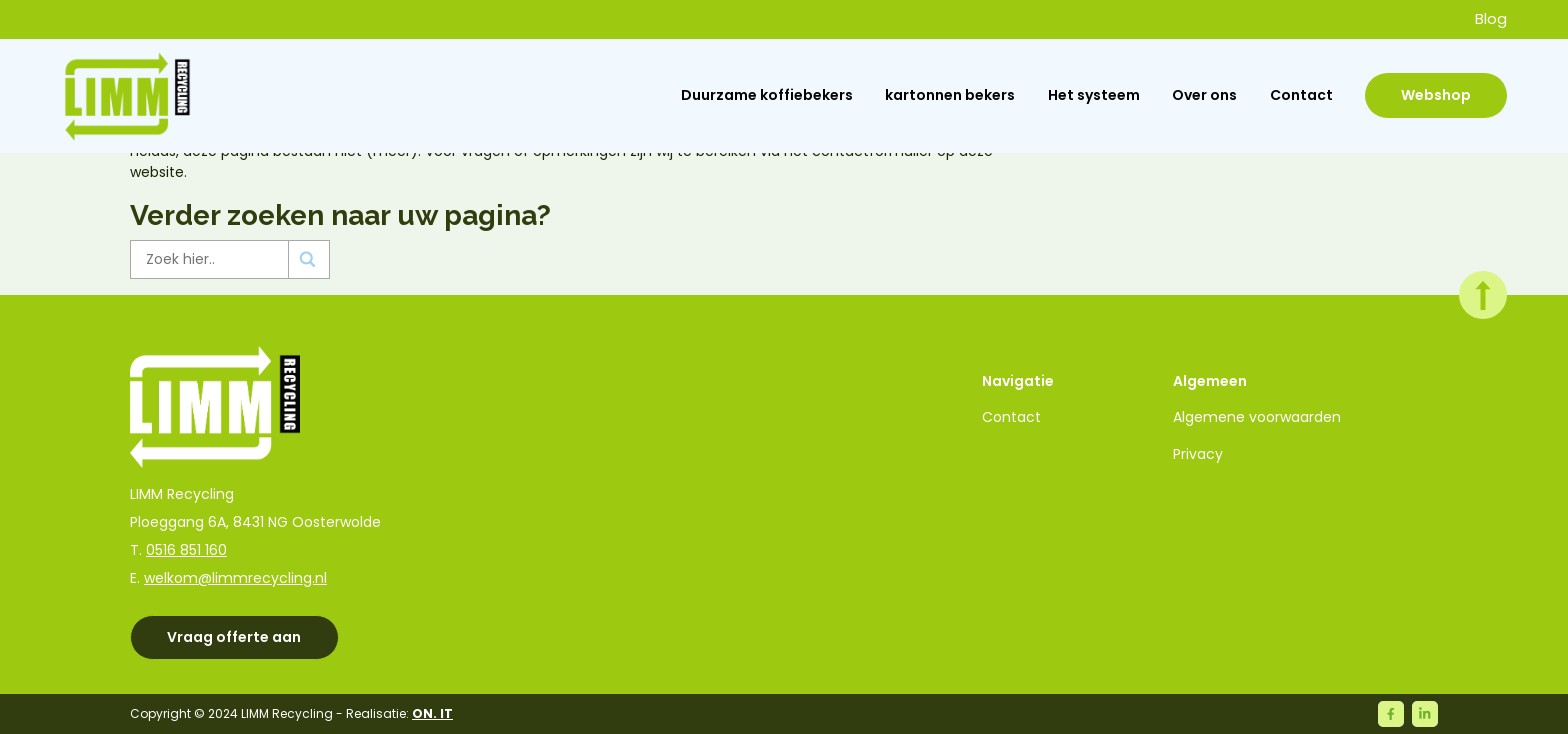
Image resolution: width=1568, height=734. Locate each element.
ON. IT (432, 713)
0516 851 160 (186, 550)
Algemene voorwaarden (1257, 417)
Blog (1491, 18)
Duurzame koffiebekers (767, 95)
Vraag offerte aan (234, 637)
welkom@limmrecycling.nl (235, 578)
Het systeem (1094, 95)
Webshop (1436, 95)
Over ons (1204, 95)
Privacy (1198, 454)
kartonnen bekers (950, 95)
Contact (1301, 95)
